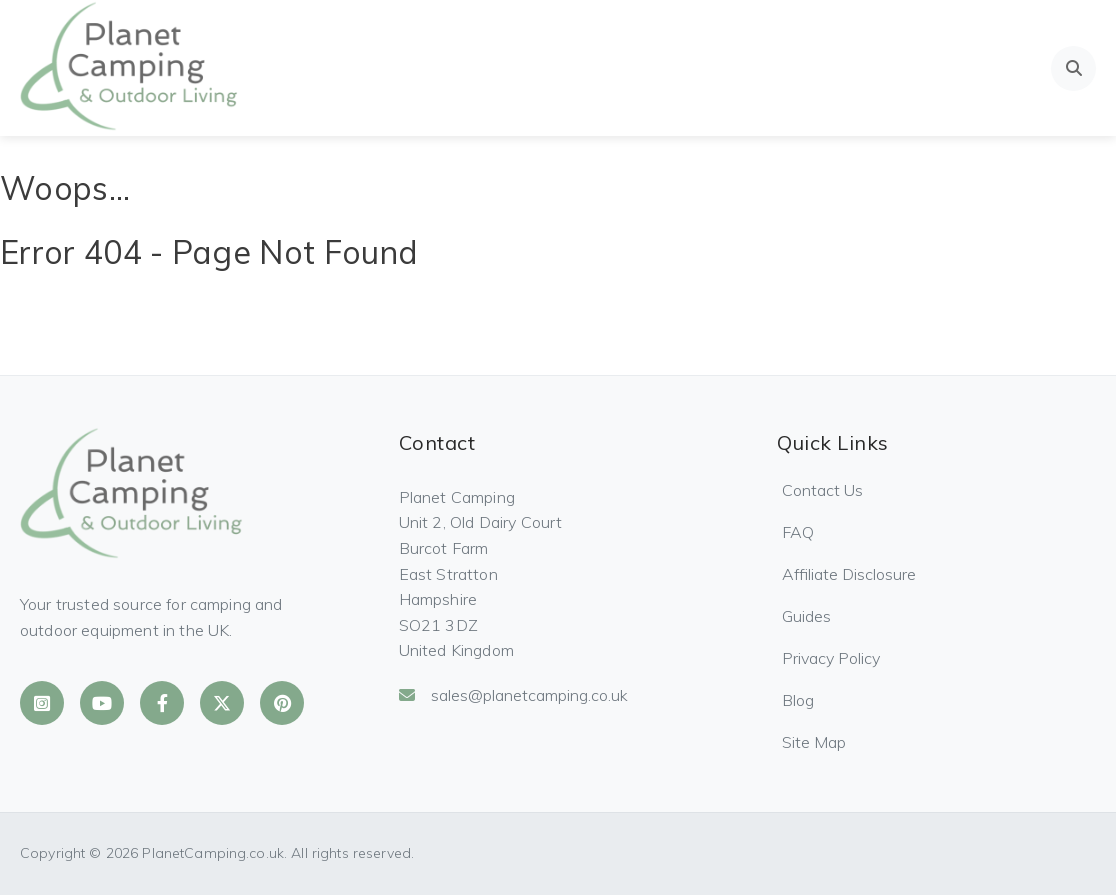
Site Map (814, 742)
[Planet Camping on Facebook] (162, 703)
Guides (806, 616)
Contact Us (822, 490)
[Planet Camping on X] (222, 703)
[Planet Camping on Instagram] (42, 703)
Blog (798, 700)
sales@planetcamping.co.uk (513, 695)
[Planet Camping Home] (130, 68)
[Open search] (1073, 68)
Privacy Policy (831, 658)
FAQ (798, 532)
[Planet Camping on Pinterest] (282, 703)
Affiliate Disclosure (849, 574)
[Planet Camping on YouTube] (102, 703)
